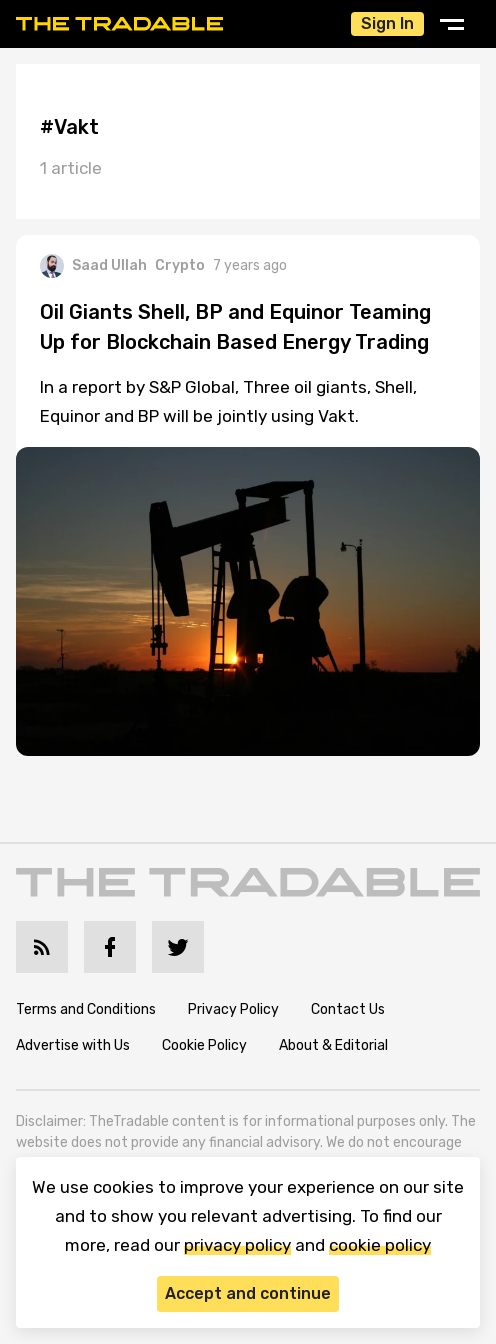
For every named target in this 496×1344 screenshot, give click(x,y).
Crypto (180, 265)
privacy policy (237, 1245)
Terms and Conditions (86, 1009)
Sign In (387, 23)
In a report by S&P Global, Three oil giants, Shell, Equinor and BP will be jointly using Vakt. (228, 401)
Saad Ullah (93, 266)
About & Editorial (333, 1045)
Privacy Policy (233, 1009)
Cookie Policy (204, 1045)
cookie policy (380, 1245)
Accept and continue (248, 1293)
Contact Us (348, 1009)
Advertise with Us (73, 1045)
